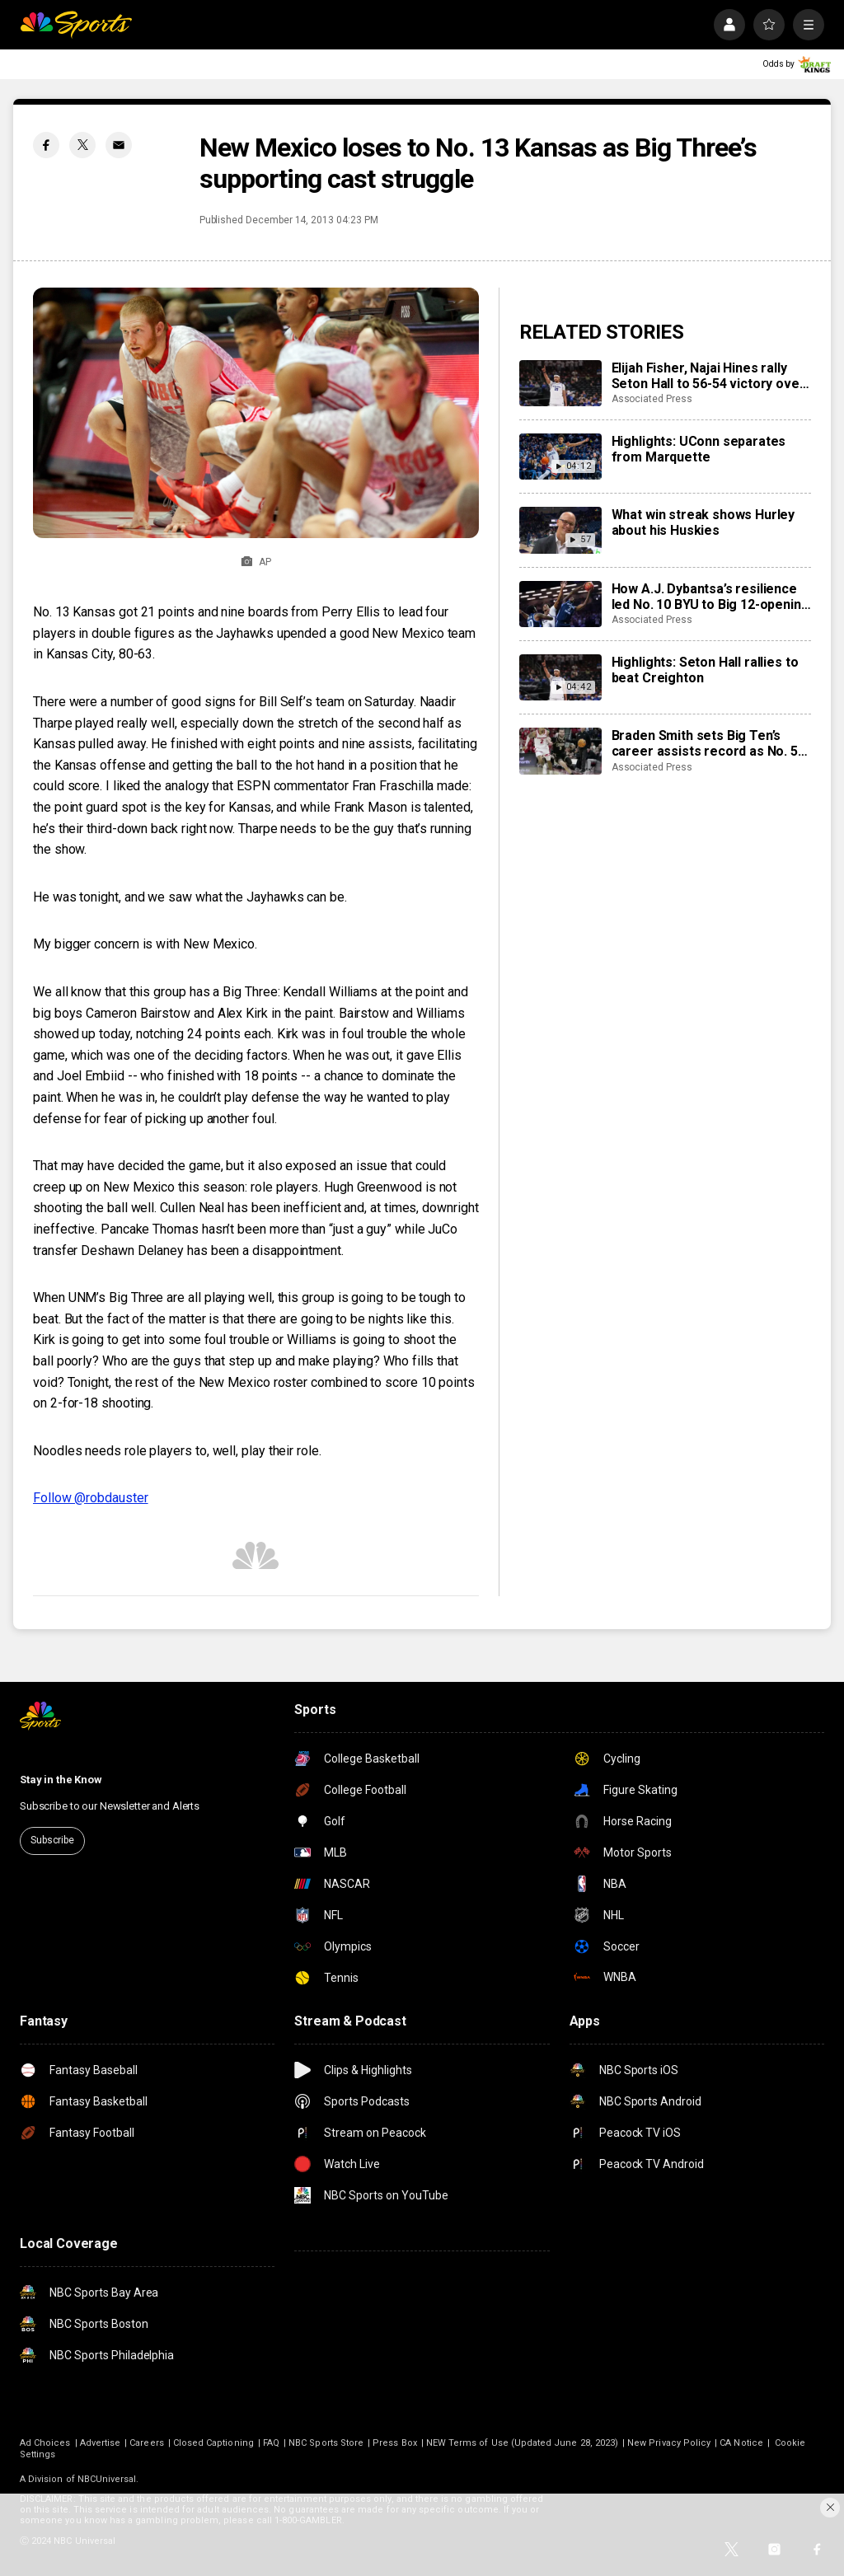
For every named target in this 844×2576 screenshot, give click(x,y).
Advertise (100, 2443)
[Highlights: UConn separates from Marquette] (560, 456)
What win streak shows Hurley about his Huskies (703, 522)
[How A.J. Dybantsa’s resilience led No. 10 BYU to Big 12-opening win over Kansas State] (560, 604)
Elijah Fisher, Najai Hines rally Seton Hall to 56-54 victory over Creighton (708, 375)
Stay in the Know (61, 1779)
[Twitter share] (82, 145)
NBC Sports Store (325, 2443)
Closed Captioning (213, 2443)
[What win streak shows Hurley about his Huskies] (560, 530)
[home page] (76, 24)
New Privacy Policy (668, 2443)
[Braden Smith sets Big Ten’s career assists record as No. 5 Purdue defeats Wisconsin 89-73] (560, 751)
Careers (146, 2443)
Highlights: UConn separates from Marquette (699, 449)
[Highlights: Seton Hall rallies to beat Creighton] (560, 677)
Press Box (395, 2443)
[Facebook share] (46, 145)
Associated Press (652, 399)
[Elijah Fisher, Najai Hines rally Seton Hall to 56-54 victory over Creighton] (560, 383)
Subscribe (52, 1840)
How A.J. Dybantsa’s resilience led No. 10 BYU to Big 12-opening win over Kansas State (710, 596)
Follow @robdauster (90, 1498)
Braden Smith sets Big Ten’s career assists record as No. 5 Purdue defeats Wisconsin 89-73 (711, 743)
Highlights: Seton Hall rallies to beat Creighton (705, 670)
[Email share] (119, 145)
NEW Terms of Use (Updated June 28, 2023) (522, 2443)
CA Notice (741, 2443)
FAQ (271, 2443)
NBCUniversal (107, 2479)
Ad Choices (45, 2443)
